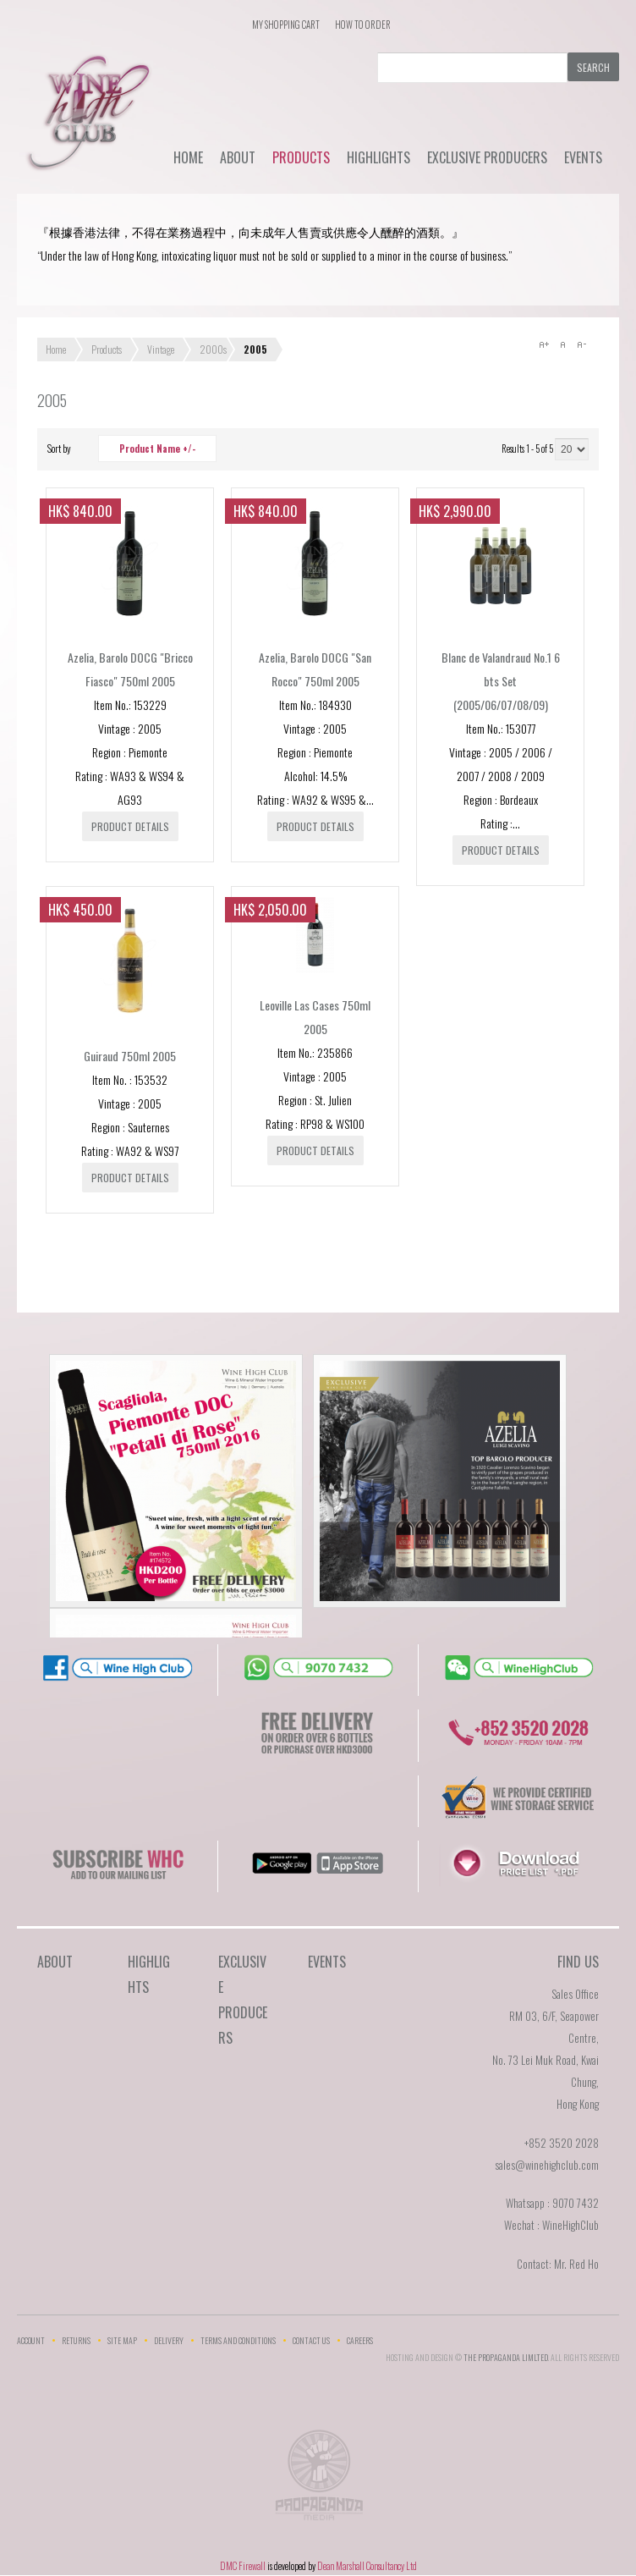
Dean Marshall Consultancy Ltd (367, 2566)
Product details (130, 826)
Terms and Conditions (238, 2340)
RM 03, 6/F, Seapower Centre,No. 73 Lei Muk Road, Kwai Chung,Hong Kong (545, 2059)
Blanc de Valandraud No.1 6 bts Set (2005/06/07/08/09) (500, 680)
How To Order (363, 24)
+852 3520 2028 (561, 2142)
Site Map (122, 2340)
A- (581, 344)
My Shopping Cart (286, 24)
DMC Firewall (243, 2566)
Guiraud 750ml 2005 (130, 1056)
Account (31, 2340)
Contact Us (311, 2340)
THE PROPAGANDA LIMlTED (505, 2357)
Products (301, 157)
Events (583, 157)
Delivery (169, 2340)
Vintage (160, 349)
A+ (544, 344)
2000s (213, 349)
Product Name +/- (157, 448)
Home (188, 157)
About (237, 157)
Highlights (378, 157)
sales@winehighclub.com (547, 2164)
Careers (360, 2340)
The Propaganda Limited (318, 2480)
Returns (76, 2340)
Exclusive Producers (487, 157)
